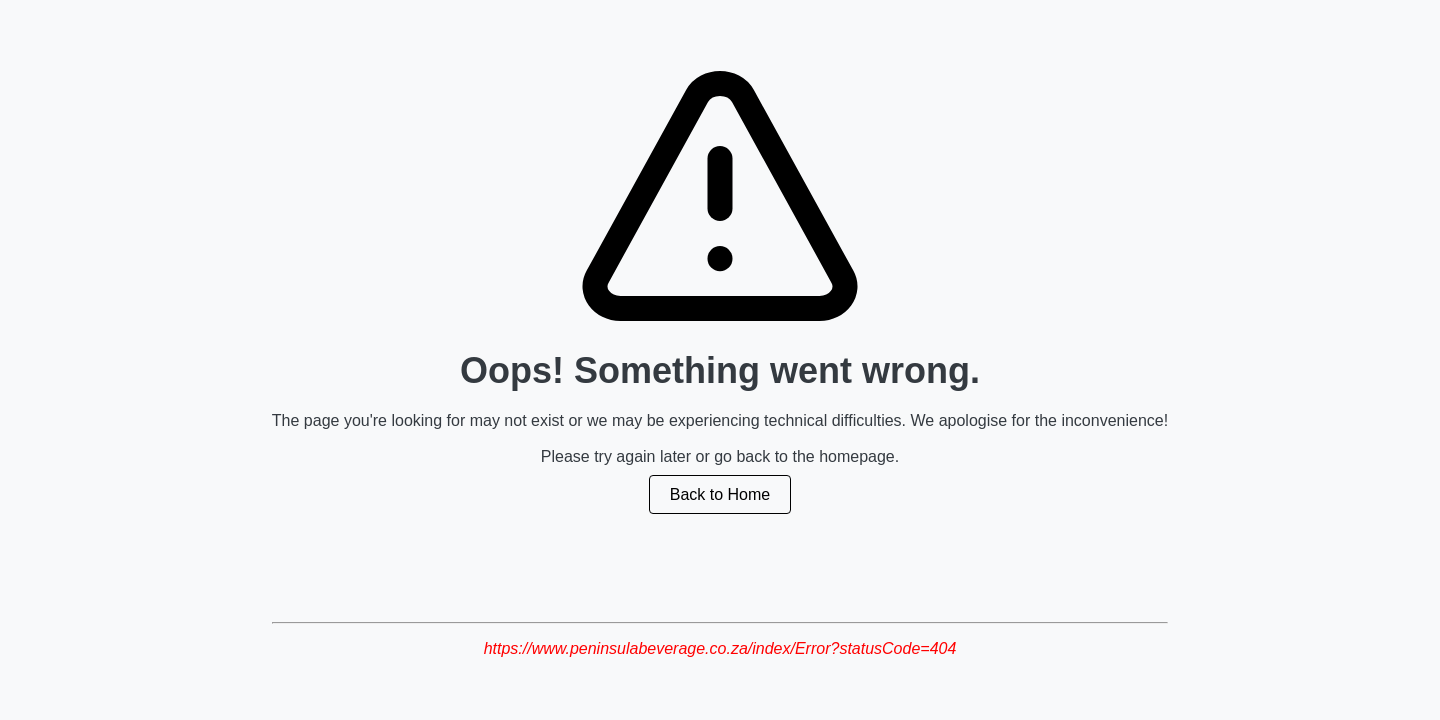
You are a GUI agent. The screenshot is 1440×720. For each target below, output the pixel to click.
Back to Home (720, 494)
